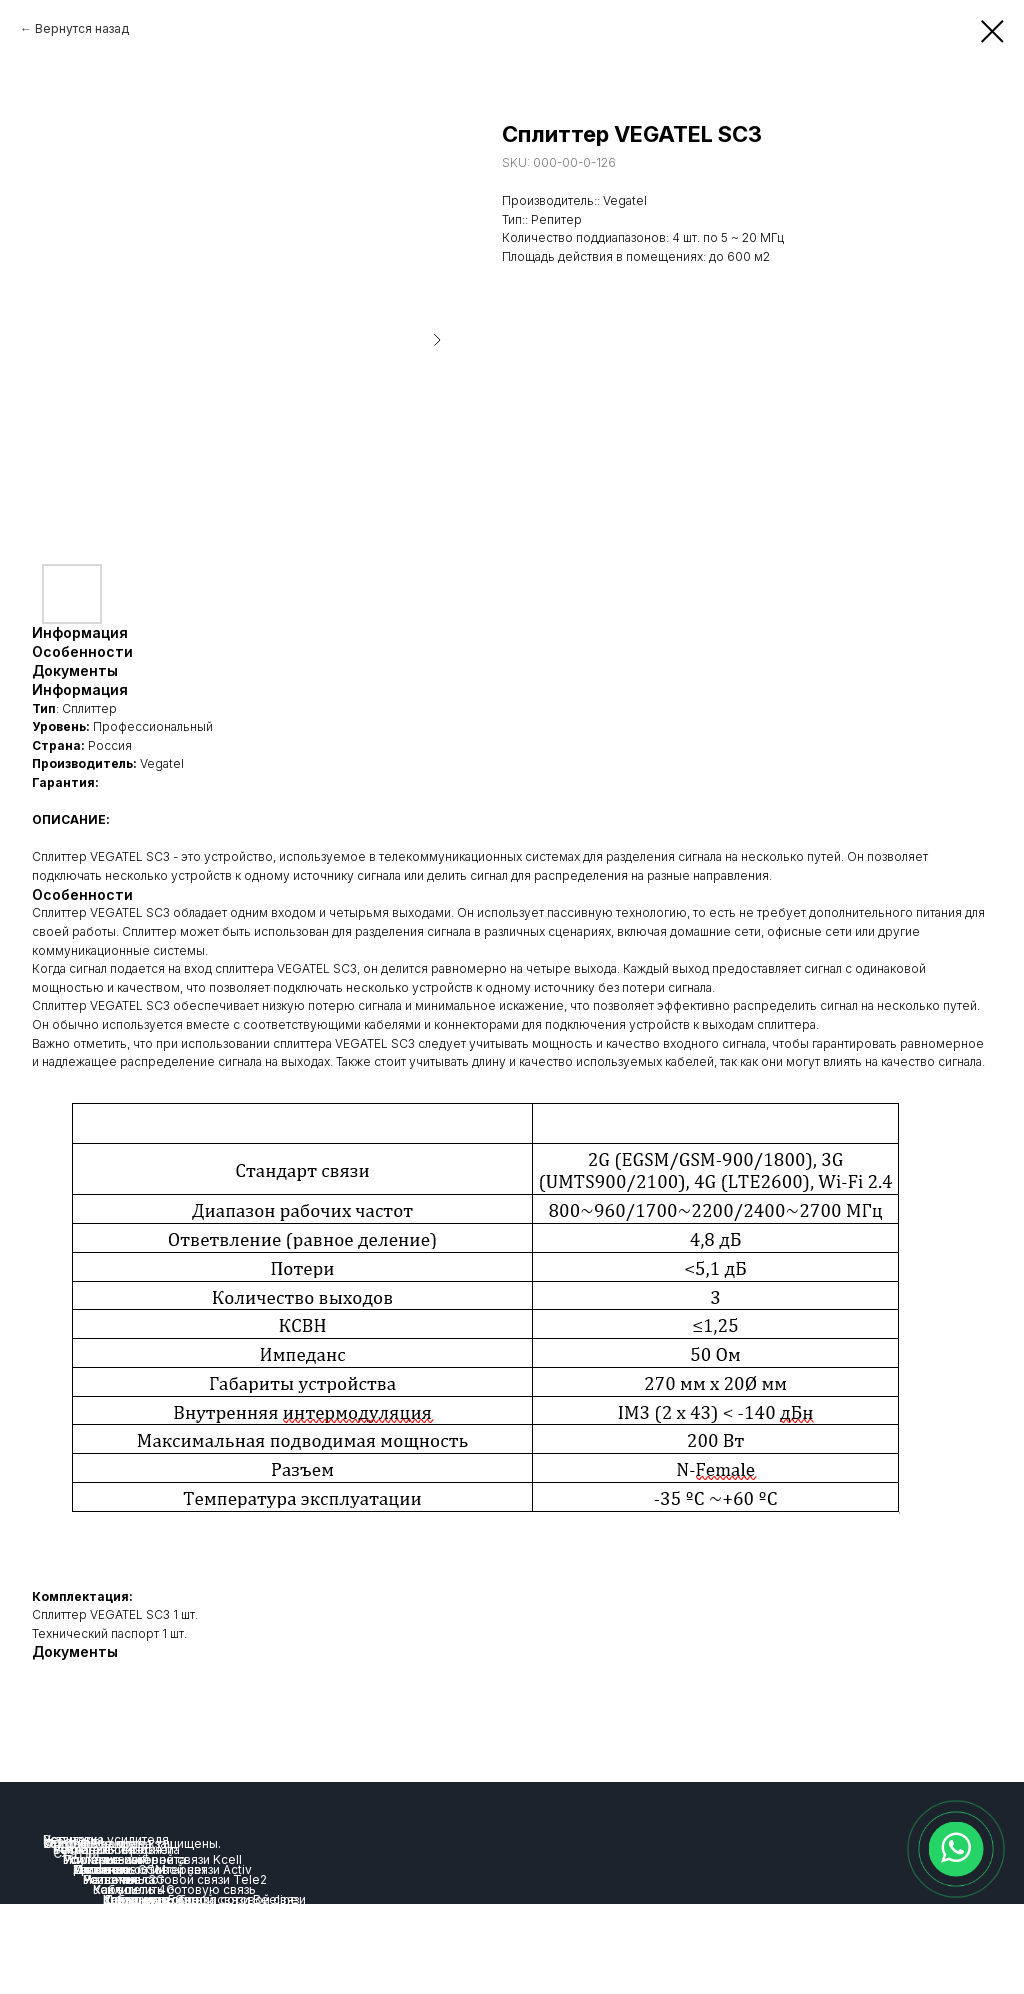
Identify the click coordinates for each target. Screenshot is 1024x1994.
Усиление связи (100, 1849)
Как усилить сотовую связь (174, 1889)
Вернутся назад (82, 28)
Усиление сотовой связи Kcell (152, 1859)
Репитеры (73, 1839)
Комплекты (136, 1899)
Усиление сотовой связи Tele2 (175, 1879)
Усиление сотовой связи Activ (162, 1869)
